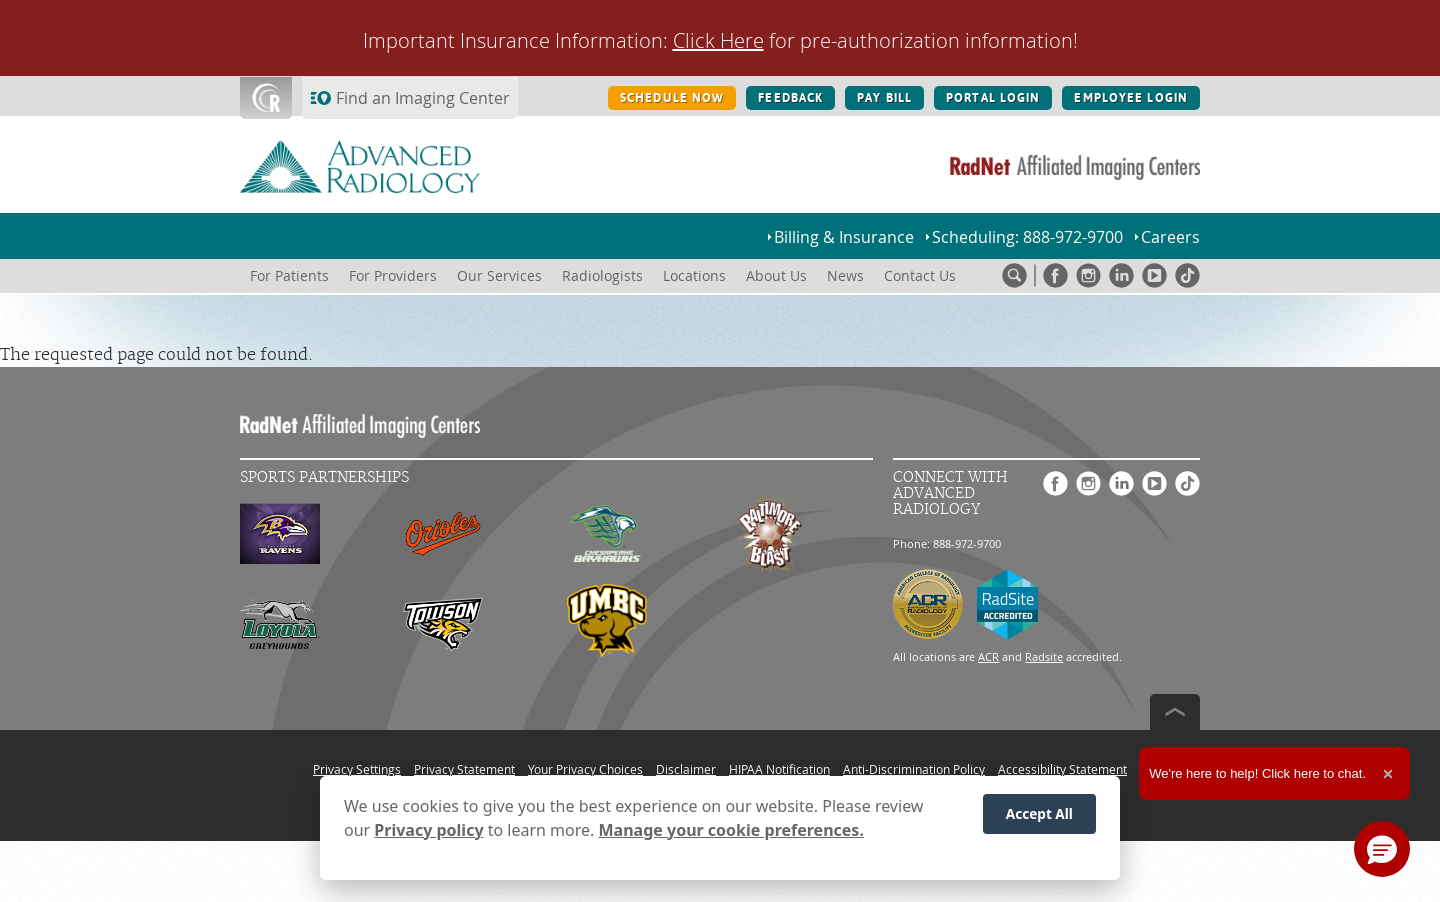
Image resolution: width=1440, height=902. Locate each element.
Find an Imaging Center (423, 98)
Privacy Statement (464, 769)
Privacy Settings (357, 769)
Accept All (1039, 813)
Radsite (1044, 656)
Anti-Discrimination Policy (914, 769)
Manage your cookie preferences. (731, 830)
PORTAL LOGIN (993, 98)
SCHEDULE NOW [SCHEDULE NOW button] (672, 98)
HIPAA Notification (779, 769)
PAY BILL (884, 98)
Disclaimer (686, 769)
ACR (988, 656)
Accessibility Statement (1062, 769)
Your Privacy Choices (585, 769)
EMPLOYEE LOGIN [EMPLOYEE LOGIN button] (1131, 98)
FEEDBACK (790, 98)
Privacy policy (428, 830)
